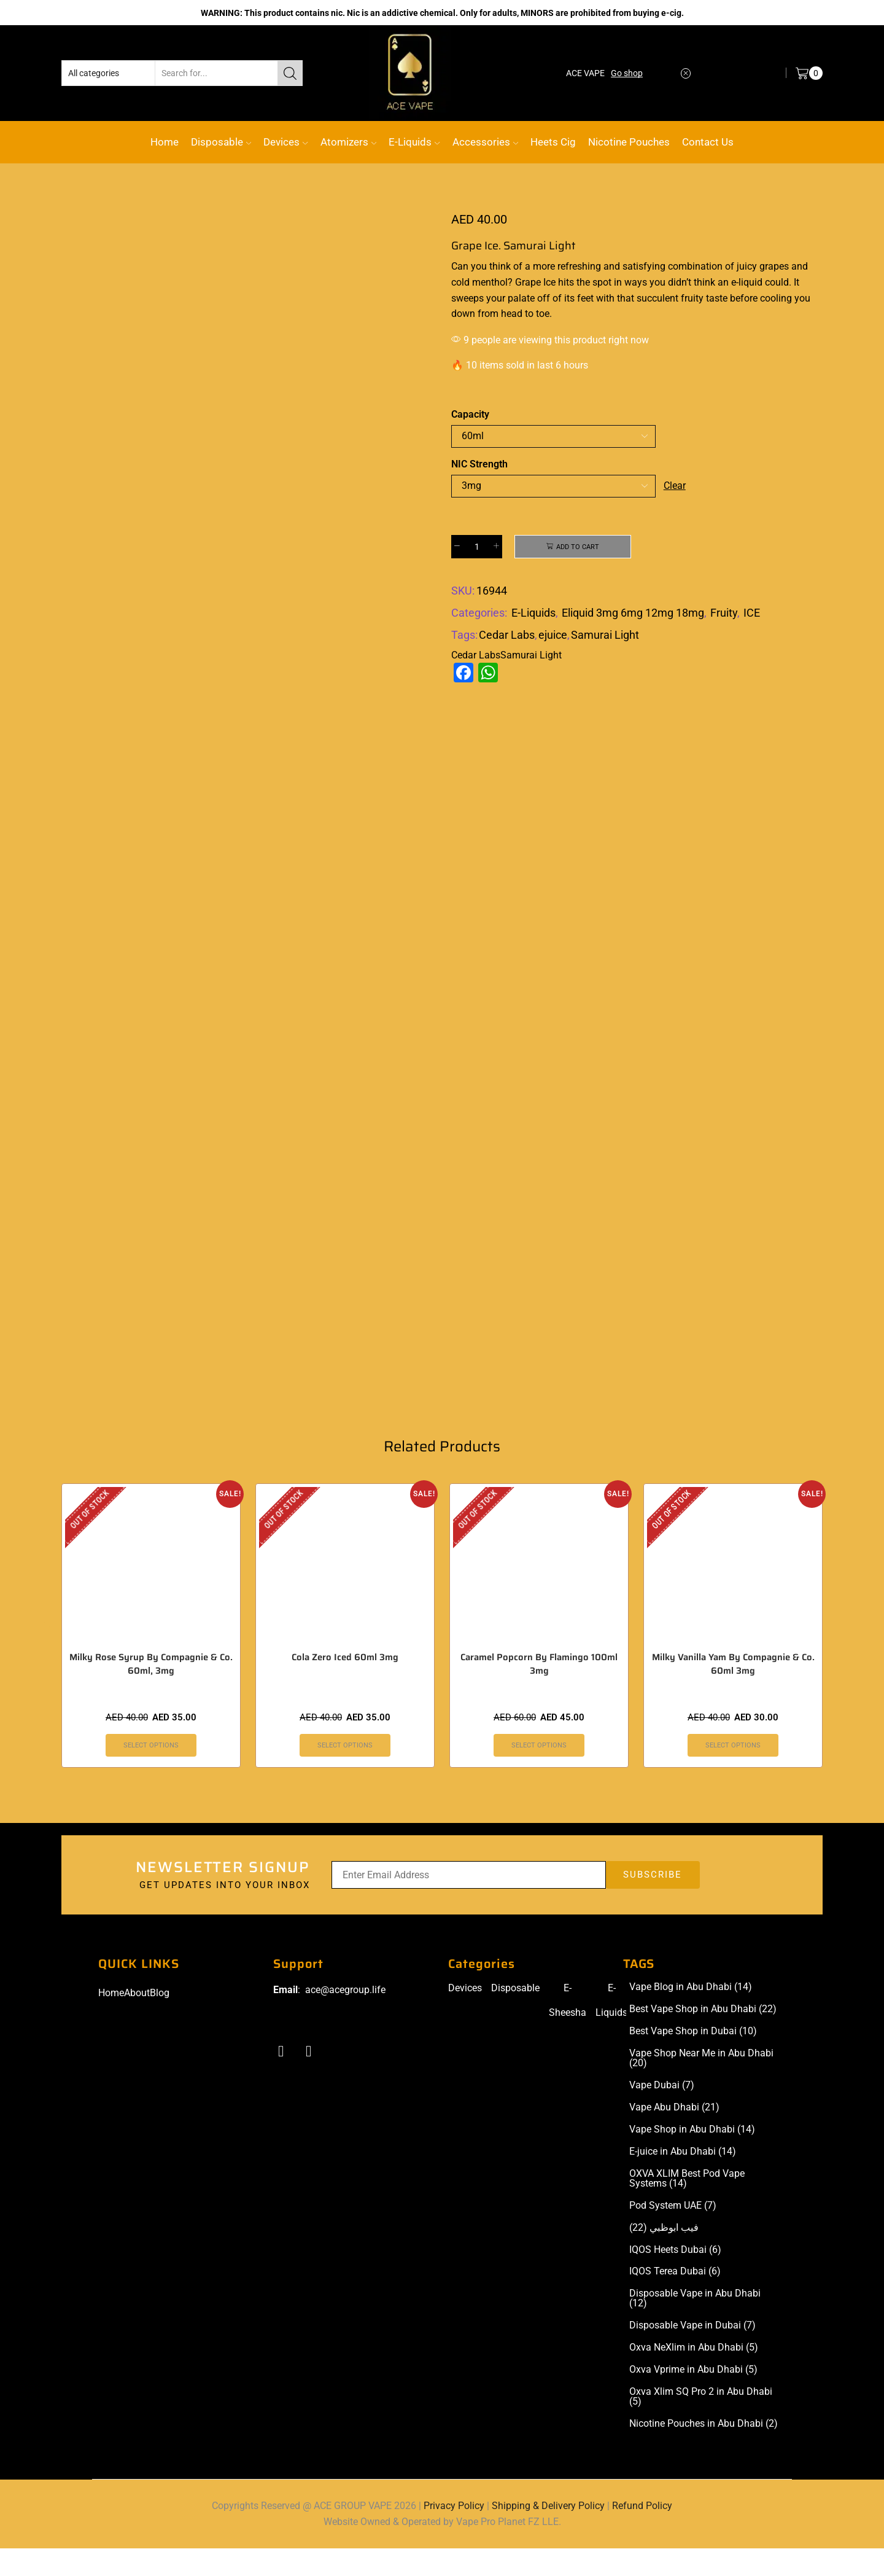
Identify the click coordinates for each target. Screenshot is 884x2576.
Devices (285, 142)
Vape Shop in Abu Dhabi (692, 2157)
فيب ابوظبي (664, 2255)
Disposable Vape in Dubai (692, 2353)
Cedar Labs (507, 636)
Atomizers (348, 142)
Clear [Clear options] (675, 485)
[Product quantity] (476, 547)
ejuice (552, 636)
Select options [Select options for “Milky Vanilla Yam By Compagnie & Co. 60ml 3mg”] (733, 1772)
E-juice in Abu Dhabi (682, 2179)
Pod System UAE (672, 2233)
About (137, 2020)
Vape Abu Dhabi (674, 2135)
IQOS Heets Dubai (675, 2277)
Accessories (485, 142)
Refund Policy (642, 2533)
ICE (751, 614)
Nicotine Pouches (629, 142)
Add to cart (578, 547)
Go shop (627, 73)
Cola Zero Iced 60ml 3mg (345, 1683)
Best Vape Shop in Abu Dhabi (703, 2037)
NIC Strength (479, 464)
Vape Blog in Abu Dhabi (690, 2015)
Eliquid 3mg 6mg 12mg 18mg (633, 614)
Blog (159, 2020)
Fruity (723, 614)
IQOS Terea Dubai (675, 2299)
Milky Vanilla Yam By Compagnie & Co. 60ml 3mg (733, 1691)
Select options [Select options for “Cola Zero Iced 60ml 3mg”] (345, 1772)
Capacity (470, 414)
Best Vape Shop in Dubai (693, 2059)
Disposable (221, 142)
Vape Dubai (661, 2113)
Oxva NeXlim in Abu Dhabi (693, 2375)
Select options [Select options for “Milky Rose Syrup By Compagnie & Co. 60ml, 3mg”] (151, 1772)
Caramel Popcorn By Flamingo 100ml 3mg (539, 1691)
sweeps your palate (493, 298)
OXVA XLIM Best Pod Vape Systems (687, 2206)
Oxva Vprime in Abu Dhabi (693, 2397)
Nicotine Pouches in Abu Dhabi (703, 2451)
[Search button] (289, 73)
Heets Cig (553, 142)
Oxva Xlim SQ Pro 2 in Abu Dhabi (700, 2424)
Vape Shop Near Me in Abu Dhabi (701, 2086)
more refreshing (567, 266)
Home (164, 142)
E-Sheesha (567, 2028)
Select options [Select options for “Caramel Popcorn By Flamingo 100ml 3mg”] (539, 1772)
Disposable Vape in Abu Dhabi (695, 2326)
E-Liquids (414, 142)
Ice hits (558, 282)
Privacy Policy (454, 2533)
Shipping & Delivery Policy (548, 2533)
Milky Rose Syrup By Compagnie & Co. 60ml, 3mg (151, 1691)
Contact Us (708, 142)
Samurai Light (605, 636)
